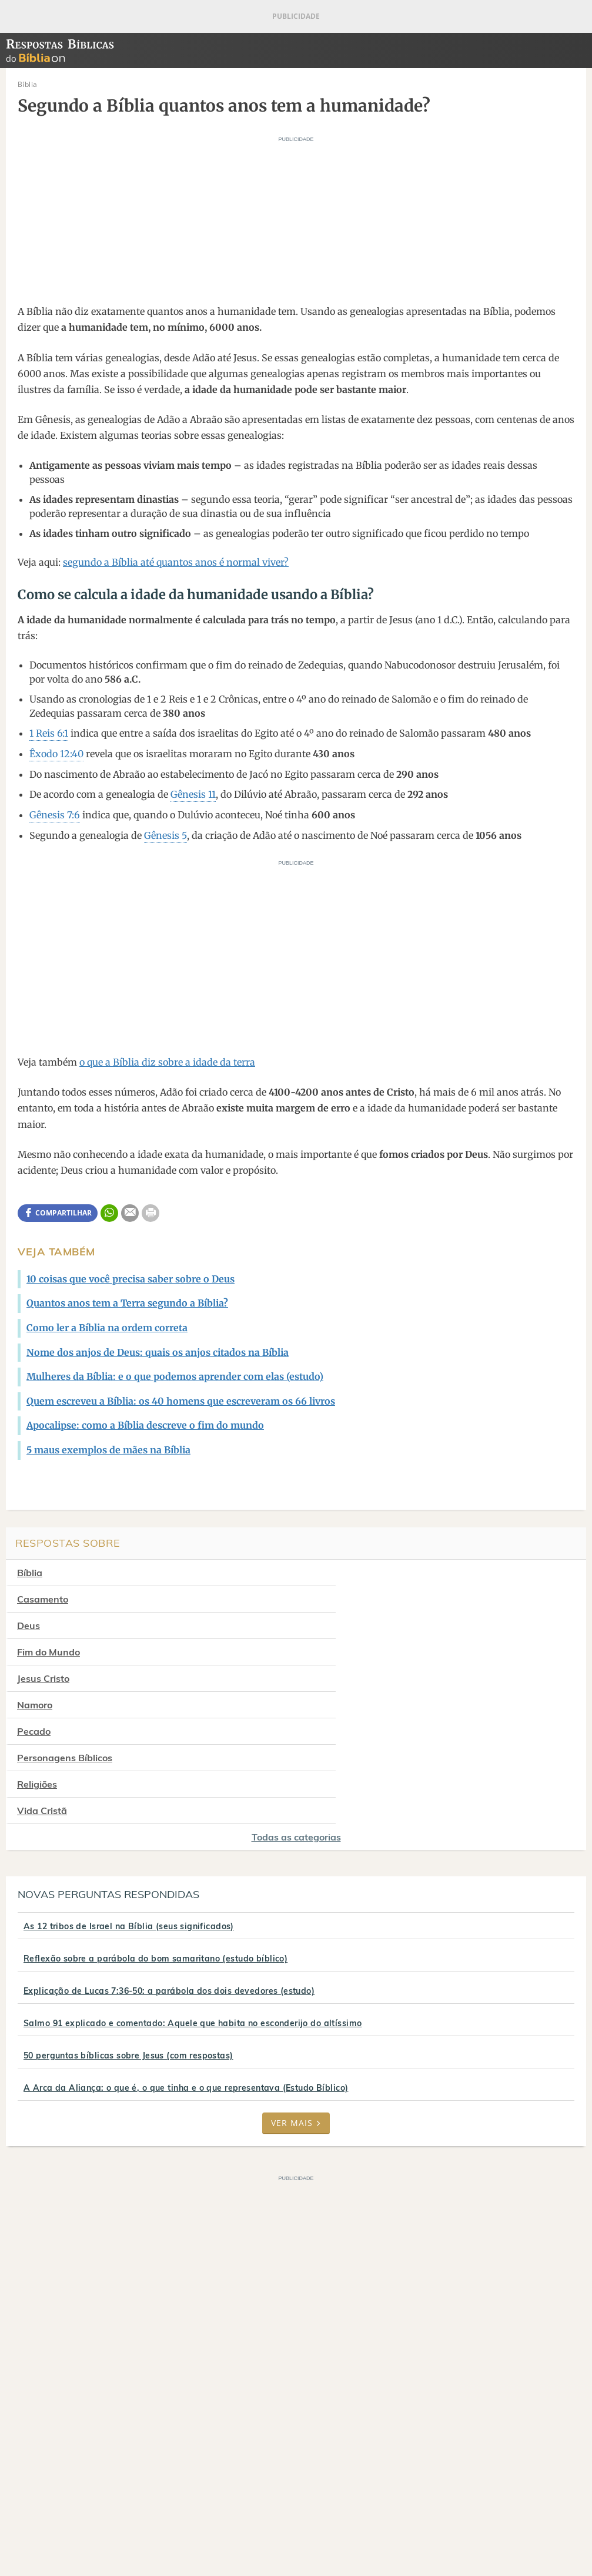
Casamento (344, 1572)
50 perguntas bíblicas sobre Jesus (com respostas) (128, 1923)
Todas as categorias (296, 1705)
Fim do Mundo (350, 1599)
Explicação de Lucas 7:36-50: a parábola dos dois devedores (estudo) (169, 1858)
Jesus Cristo (43, 1625)
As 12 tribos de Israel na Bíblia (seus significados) (129, 1794)
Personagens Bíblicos (366, 1652)
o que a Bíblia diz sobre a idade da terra (167, 1062)
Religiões (37, 1678)
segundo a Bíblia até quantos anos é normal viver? (176, 562)
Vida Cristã (344, 1678)
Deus (28, 1599)
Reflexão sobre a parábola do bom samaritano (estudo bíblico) (155, 1826)
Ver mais (296, 1990)
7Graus (66, 2526)
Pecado (34, 1652)
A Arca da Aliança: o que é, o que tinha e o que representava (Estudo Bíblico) (186, 1955)
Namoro (336, 1625)
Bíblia (29, 1572)
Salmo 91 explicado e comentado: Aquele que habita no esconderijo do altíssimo (193, 1891)
